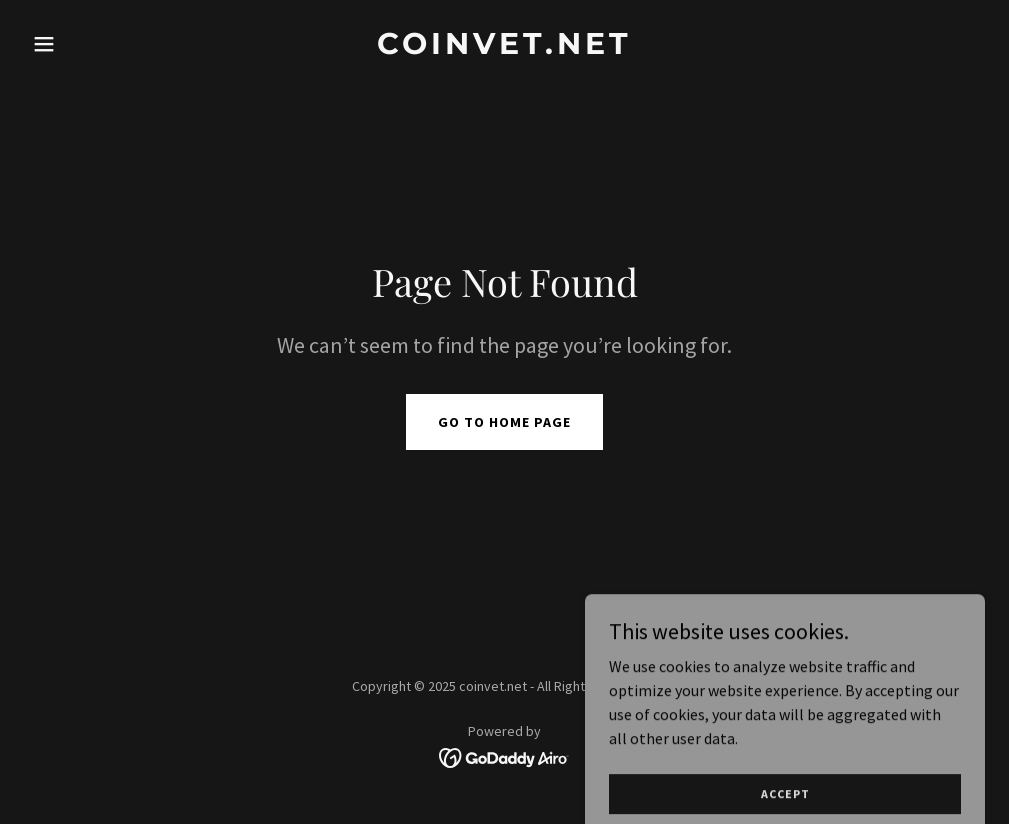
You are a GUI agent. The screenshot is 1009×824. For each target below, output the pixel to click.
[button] (96, 44)
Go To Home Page (504, 422)
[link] (504, 48)
